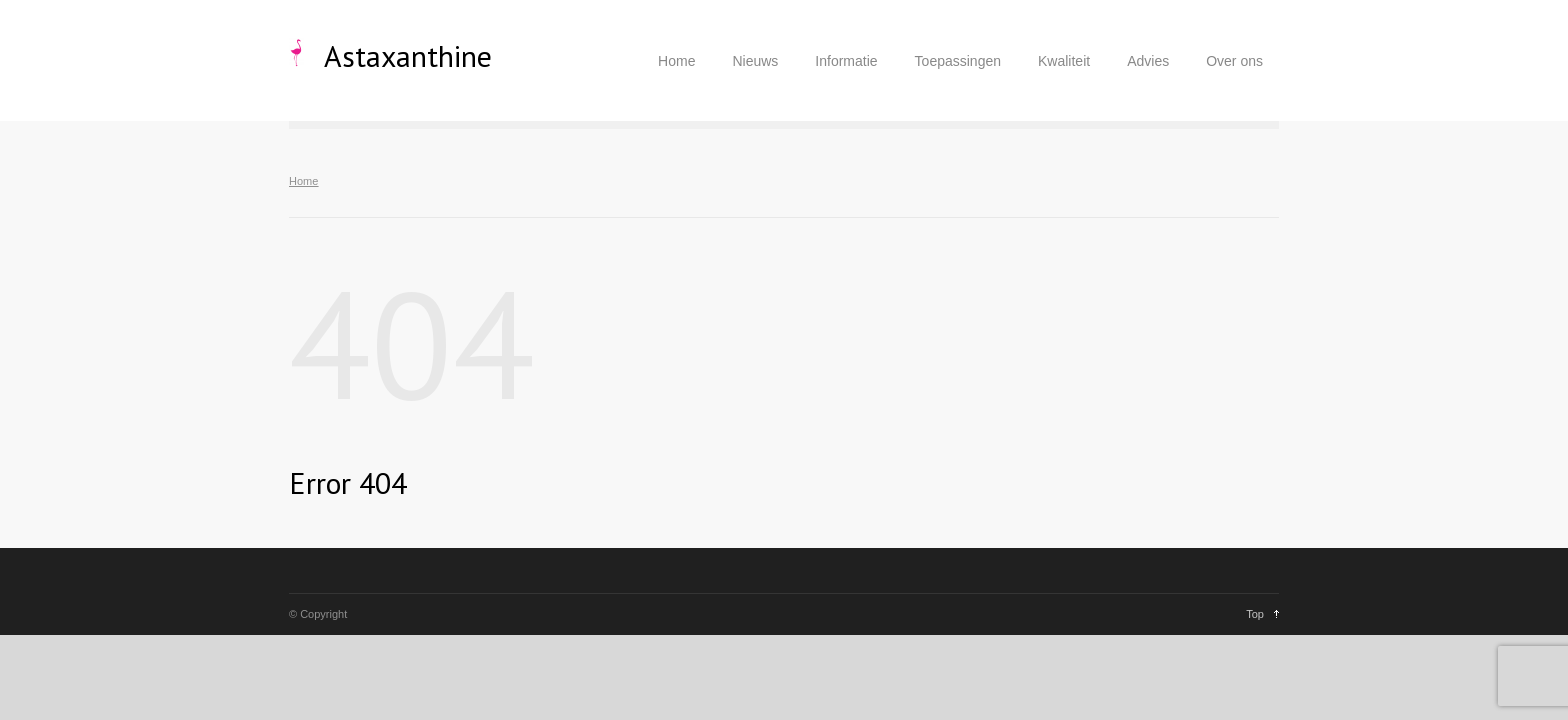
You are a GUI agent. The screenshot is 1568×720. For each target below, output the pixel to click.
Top (1255, 614)
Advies (1148, 61)
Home (676, 61)
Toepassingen (958, 61)
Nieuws (755, 61)
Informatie (846, 61)
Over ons (1234, 61)
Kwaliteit (1064, 61)
